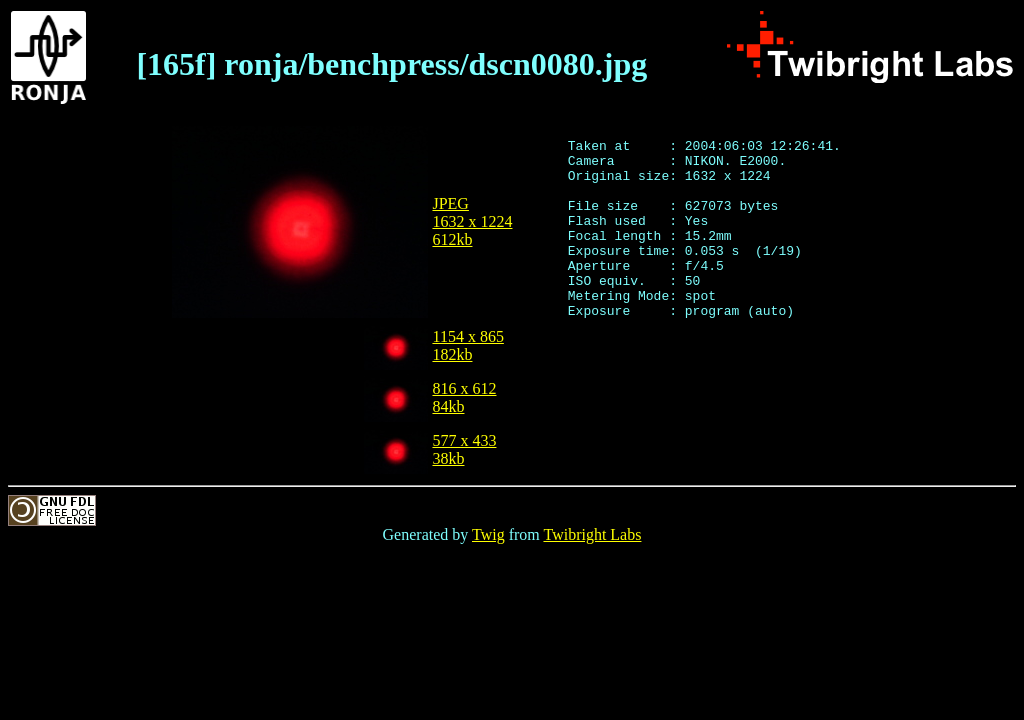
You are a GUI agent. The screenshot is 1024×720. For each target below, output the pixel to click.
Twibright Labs (592, 534)
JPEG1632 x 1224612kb (473, 221)
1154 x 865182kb (468, 345)
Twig (488, 534)
